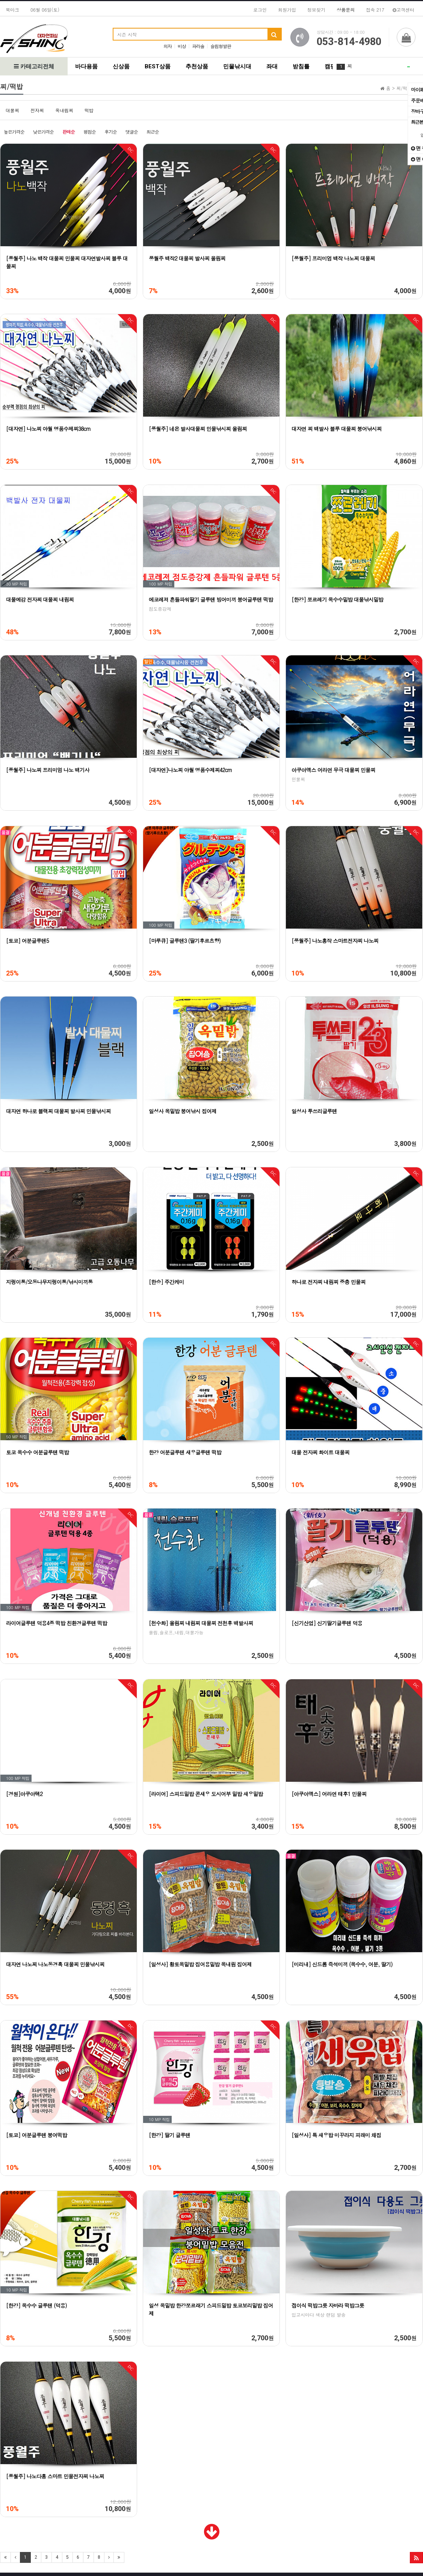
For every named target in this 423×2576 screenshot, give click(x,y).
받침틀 (301, 66)
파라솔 (198, 46)
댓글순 (131, 131)
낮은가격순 (43, 131)
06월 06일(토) (44, 9)
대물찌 (12, 110)
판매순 (68, 131)
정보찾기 (316, 9)
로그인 (260, 9)
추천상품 (197, 66)
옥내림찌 (64, 110)
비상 (182, 46)
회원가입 (287, 9)
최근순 (153, 131)
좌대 (272, 66)
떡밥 (89, 110)
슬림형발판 (220, 46)
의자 (167, 46)
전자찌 (37, 110)
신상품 (121, 66)
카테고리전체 (34, 66)
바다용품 (86, 66)
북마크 (12, 9)
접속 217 (375, 9)
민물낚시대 (237, 66)
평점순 (89, 131)
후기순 (110, 131)
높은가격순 (14, 131)
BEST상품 (158, 66)
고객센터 (403, 9)
